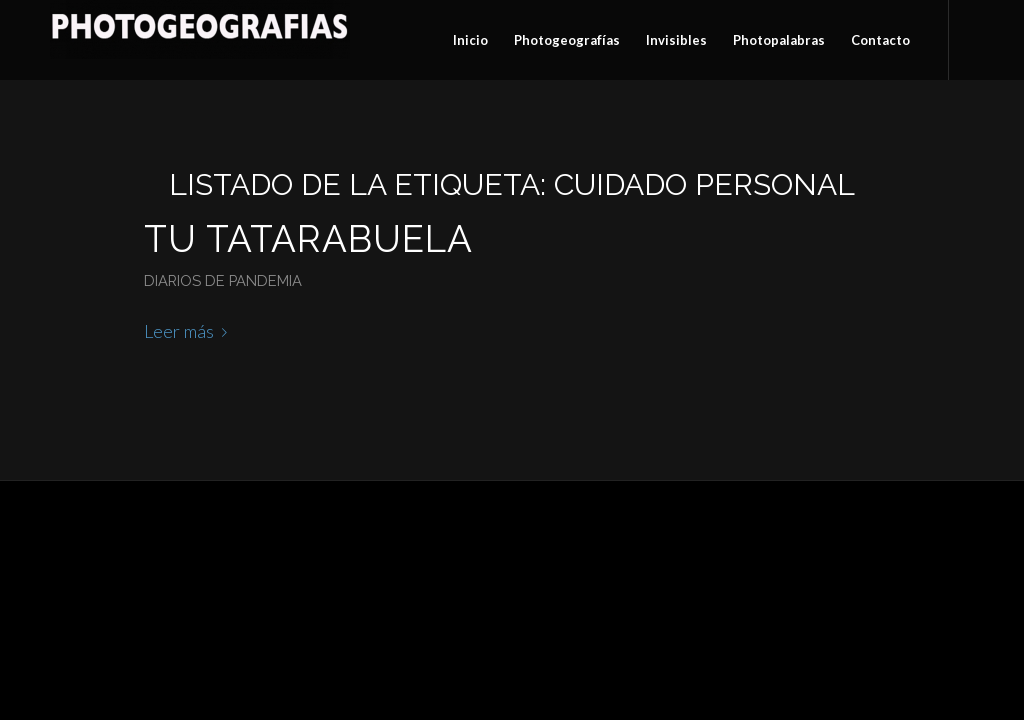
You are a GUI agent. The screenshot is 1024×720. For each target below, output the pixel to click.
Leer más (189, 331)
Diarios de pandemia (223, 280)
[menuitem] (470, 40)
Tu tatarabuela (308, 239)
